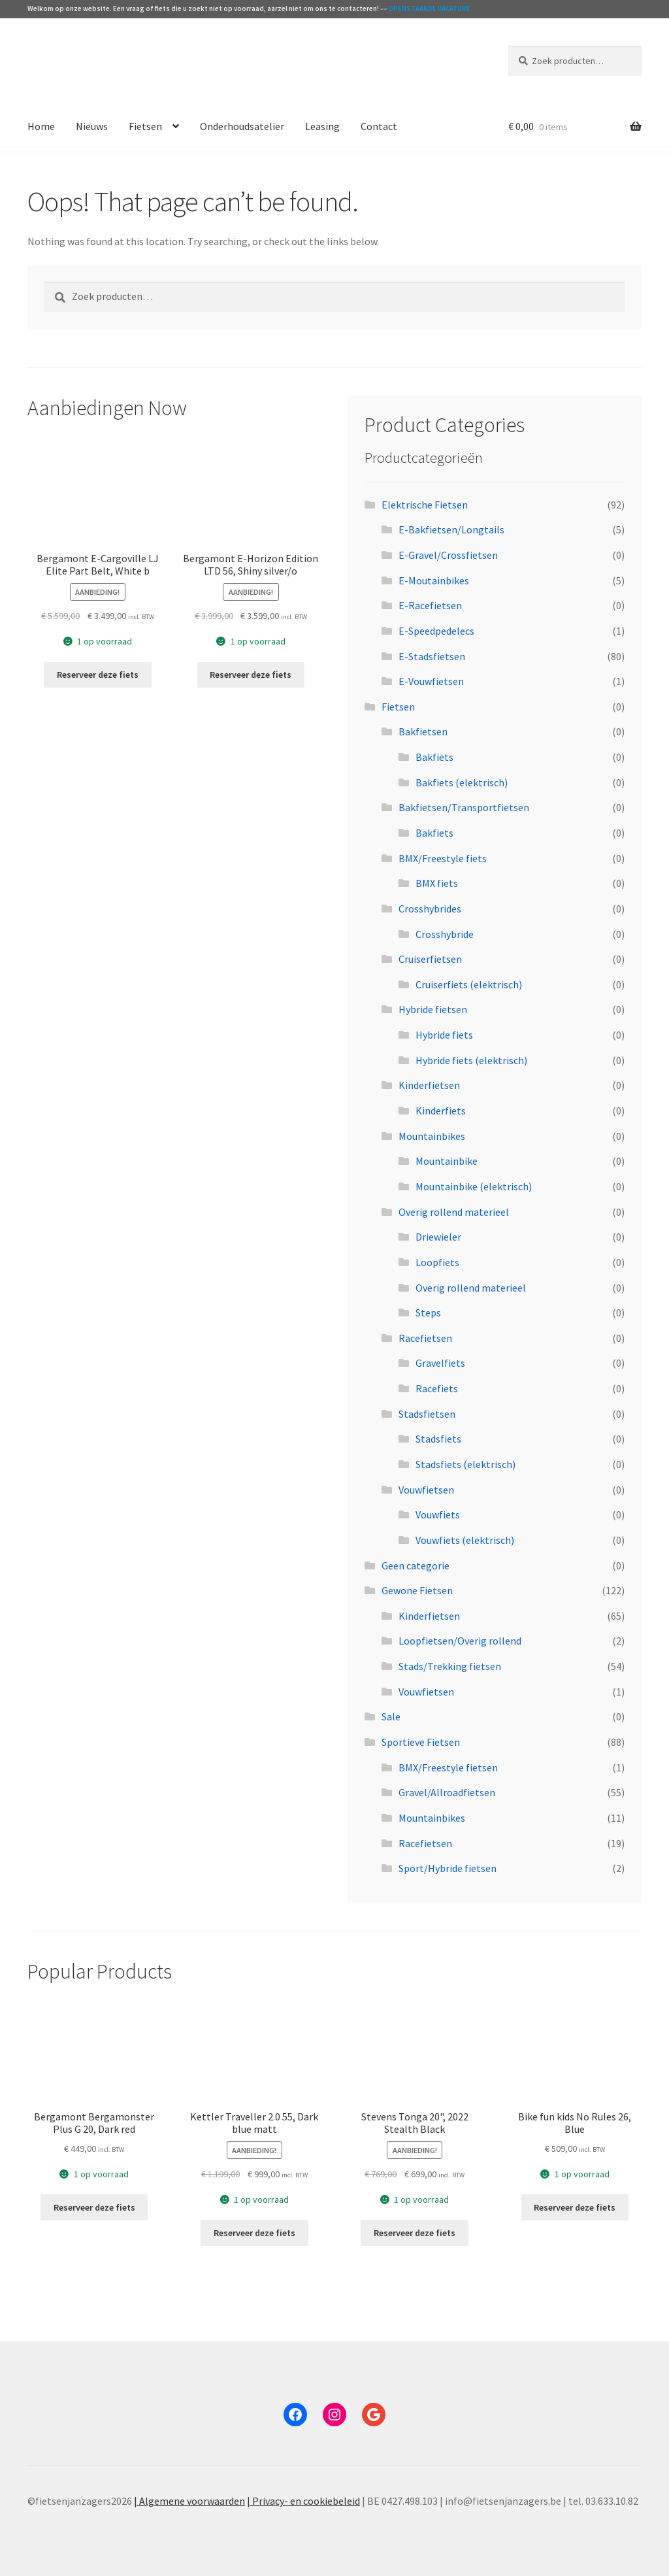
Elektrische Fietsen (425, 504)
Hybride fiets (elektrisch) (471, 1060)
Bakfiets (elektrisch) (462, 782)
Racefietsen (425, 1338)
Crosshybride (445, 934)
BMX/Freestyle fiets (443, 858)
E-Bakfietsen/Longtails (451, 529)
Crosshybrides (430, 908)
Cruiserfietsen (430, 958)
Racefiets (437, 1388)
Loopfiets (437, 1262)
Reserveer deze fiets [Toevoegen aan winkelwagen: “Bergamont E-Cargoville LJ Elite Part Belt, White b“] (98, 674)
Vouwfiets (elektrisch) (465, 1540)
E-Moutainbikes (434, 580)
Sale (391, 1716)
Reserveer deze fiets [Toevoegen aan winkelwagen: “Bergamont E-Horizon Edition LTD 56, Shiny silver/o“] (250, 674)
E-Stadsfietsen (432, 656)
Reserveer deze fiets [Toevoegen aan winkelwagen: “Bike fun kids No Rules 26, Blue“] (574, 2207)
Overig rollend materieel (454, 1211)
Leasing (322, 126)
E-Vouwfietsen (431, 681)
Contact (379, 126)
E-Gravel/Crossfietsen (448, 554)
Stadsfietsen (427, 1413)
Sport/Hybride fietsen (448, 1868)
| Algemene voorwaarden (189, 2500)
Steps (428, 1312)
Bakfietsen (423, 731)
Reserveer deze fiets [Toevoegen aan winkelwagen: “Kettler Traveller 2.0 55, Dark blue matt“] (254, 2233)
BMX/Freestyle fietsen (448, 1767)
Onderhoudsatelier (242, 126)
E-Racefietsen (430, 605)
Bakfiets (434, 756)
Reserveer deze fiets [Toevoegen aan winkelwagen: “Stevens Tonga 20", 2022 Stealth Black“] (414, 2233)
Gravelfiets (440, 1362)
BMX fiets (437, 883)
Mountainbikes (432, 1136)
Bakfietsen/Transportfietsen (464, 807)
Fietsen (145, 126)
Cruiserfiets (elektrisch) (469, 984)
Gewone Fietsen (417, 1590)
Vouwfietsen (426, 1489)
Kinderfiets (441, 1110)
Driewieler (438, 1236)
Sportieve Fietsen (421, 1741)
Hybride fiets (444, 1034)
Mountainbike (447, 1160)
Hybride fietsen (433, 1009)
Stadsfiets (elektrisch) (465, 1464)
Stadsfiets (438, 1438)
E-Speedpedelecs (436, 630)
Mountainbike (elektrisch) (474, 1186)
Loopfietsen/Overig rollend (460, 1640)
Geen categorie (415, 1565)
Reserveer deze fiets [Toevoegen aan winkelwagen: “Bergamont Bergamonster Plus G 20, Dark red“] (94, 2207)
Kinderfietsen (429, 1085)
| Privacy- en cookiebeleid (303, 2500)
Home (41, 126)
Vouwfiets (438, 1514)
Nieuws (92, 126)
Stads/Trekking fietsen (450, 1666)
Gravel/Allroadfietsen (447, 1792)
